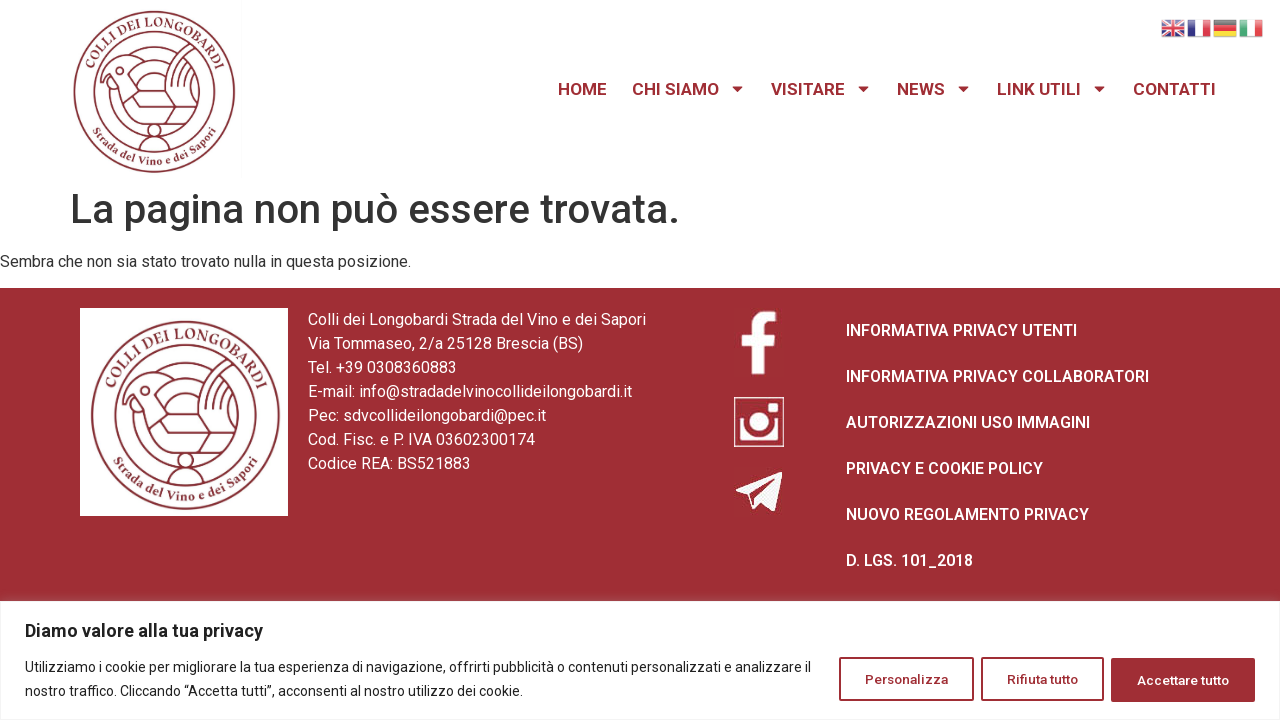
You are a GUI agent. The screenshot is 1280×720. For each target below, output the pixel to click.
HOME (582, 89)
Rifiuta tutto (1028, 679)
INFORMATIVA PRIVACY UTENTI (961, 330)
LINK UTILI (1052, 89)
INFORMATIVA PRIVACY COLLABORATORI (997, 376)
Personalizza (882, 679)
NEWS (934, 89)
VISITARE (821, 89)
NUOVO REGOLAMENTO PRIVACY (967, 514)
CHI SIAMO (689, 89)
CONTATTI (1174, 89)
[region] (640, 660)
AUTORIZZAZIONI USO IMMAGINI (968, 422)
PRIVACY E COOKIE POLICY (944, 468)
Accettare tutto (1178, 679)
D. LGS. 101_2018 (909, 560)
